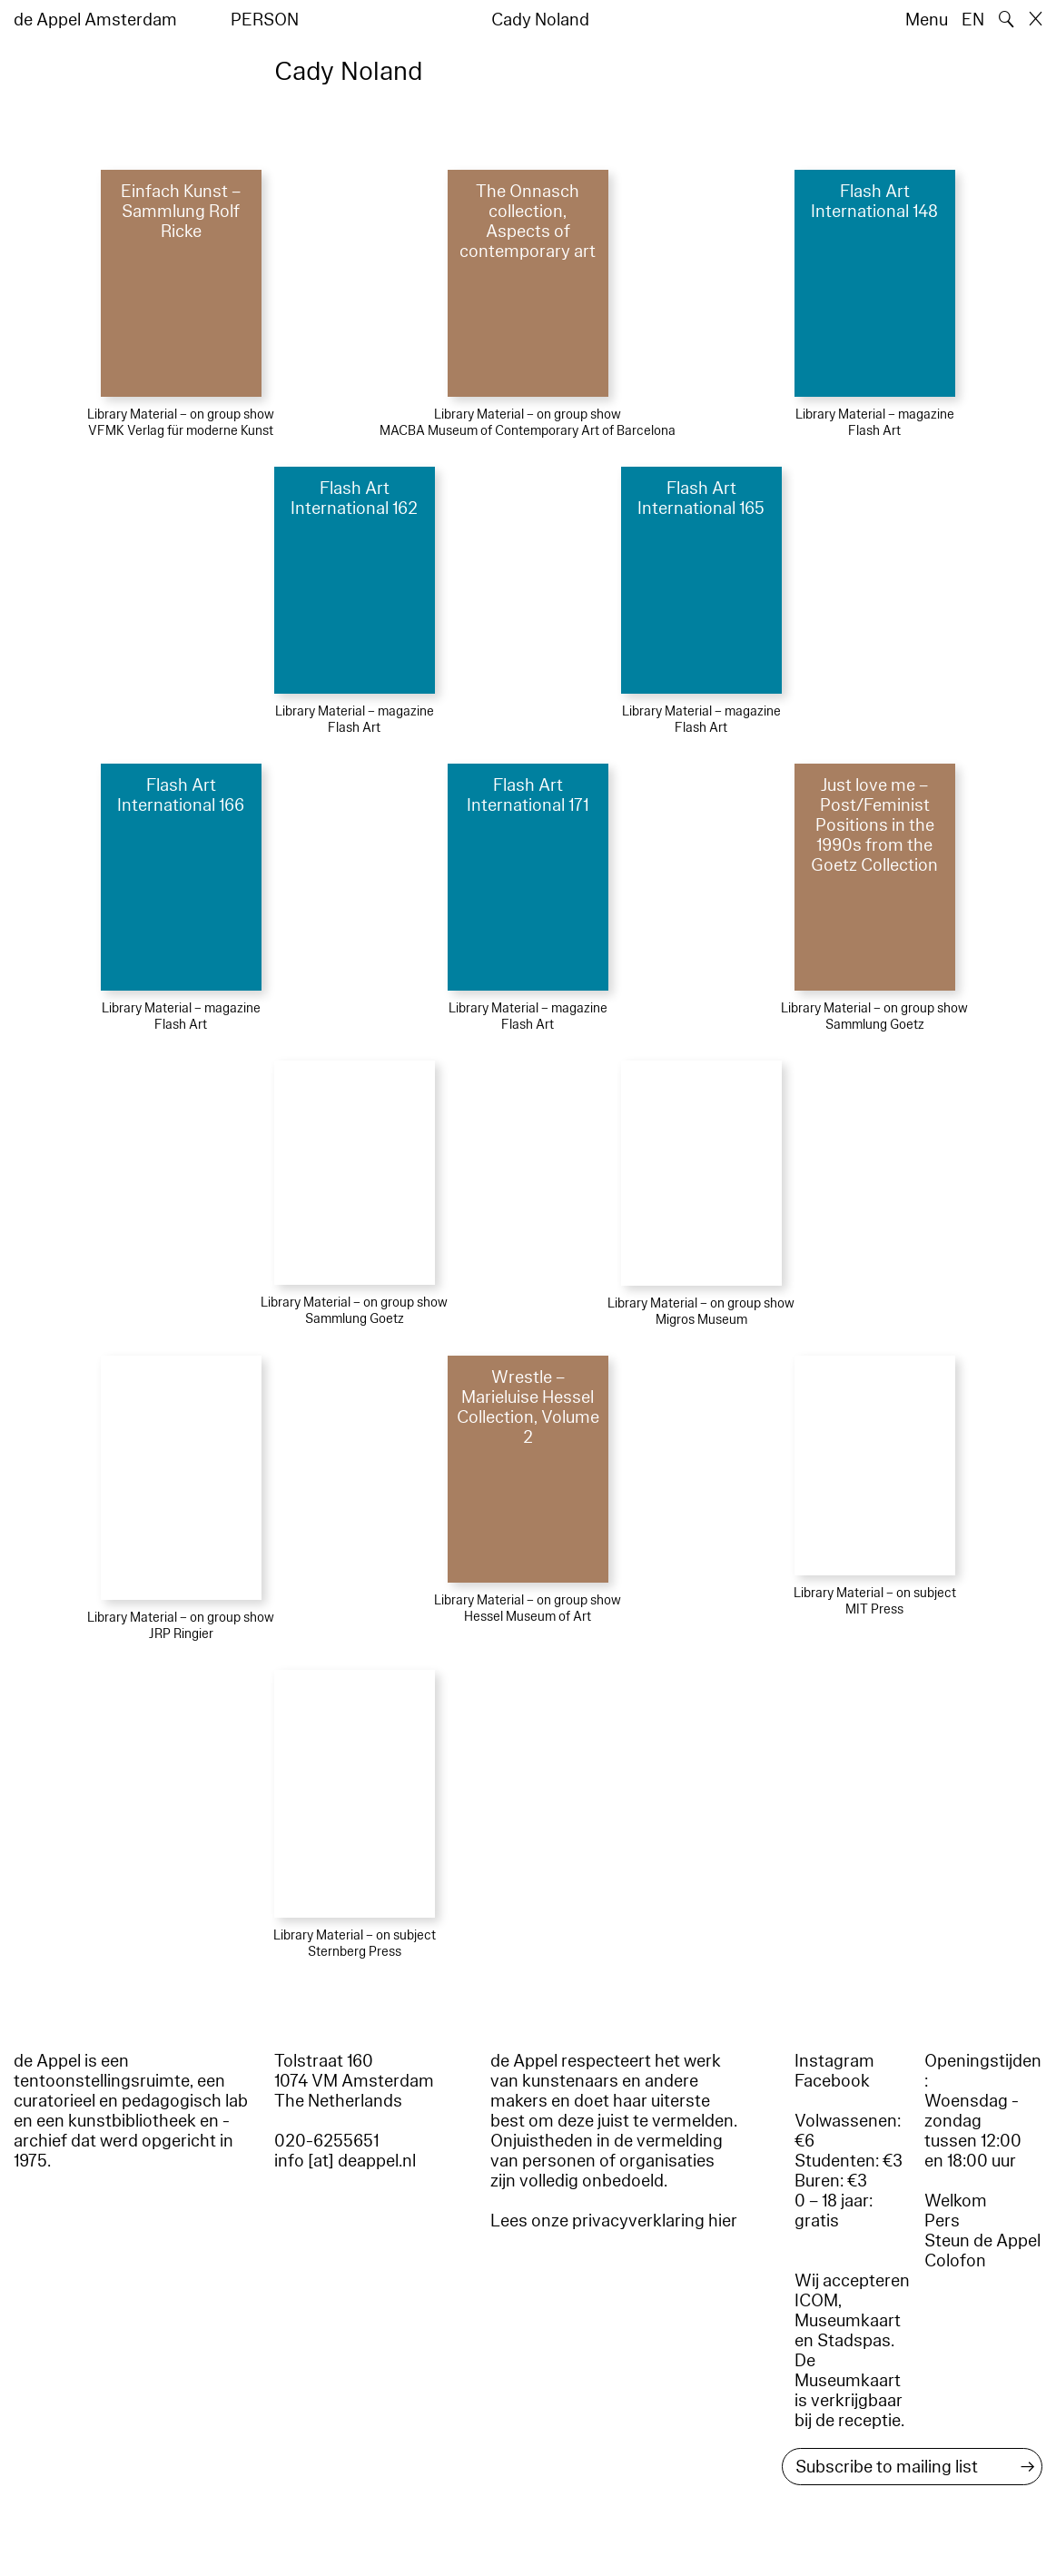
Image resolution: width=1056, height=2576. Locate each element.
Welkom (955, 2201)
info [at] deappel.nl (345, 2161)
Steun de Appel (982, 2241)
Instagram (834, 2061)
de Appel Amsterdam (95, 20)
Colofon (955, 2261)
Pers (942, 2221)
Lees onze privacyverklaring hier (613, 2221)
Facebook (832, 2081)
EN (973, 20)
